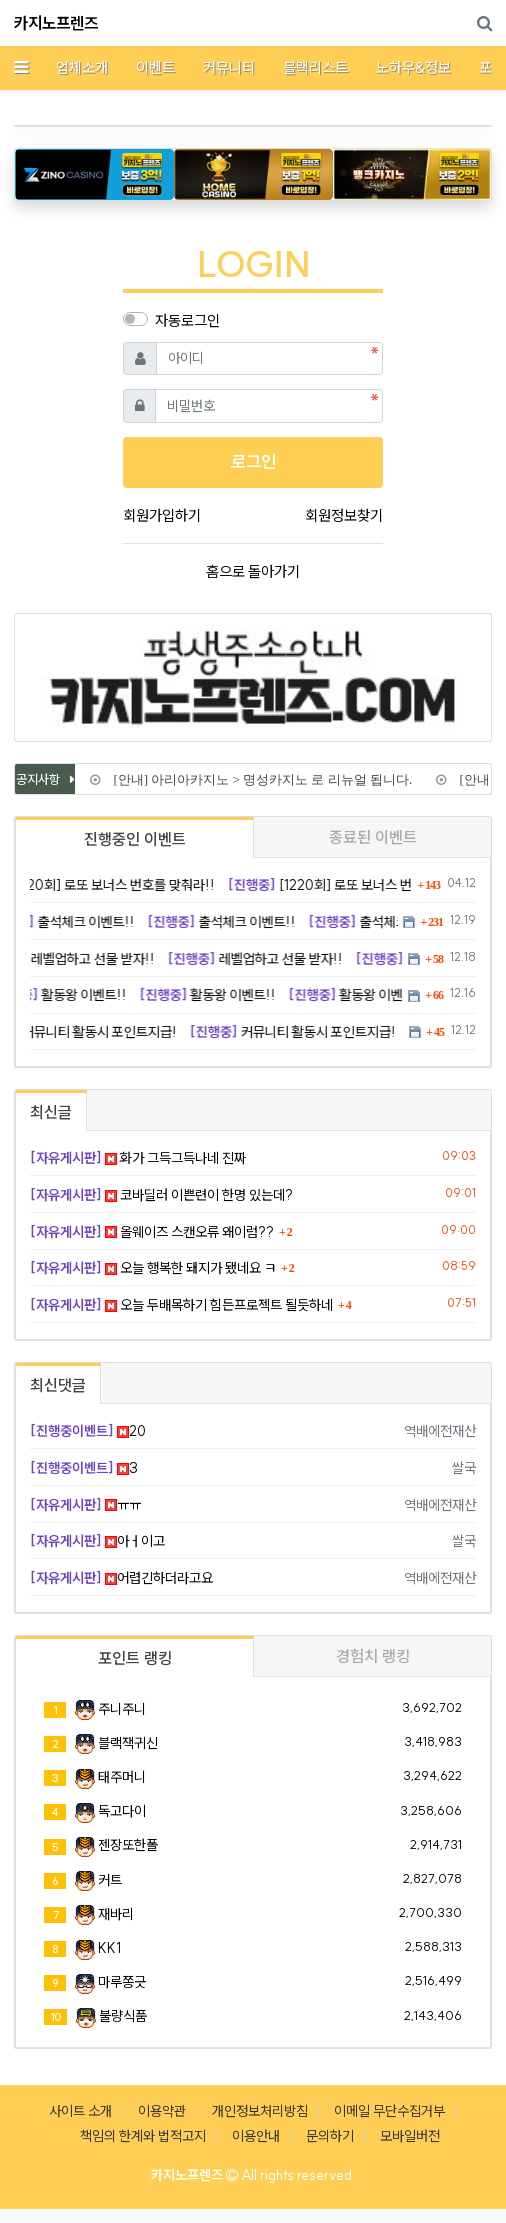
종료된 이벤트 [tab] (373, 837)
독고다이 (122, 1811)
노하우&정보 (413, 67)
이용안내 (256, 2136)
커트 (110, 1880)
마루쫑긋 (122, 1982)
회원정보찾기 (344, 515)
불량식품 (123, 2016)
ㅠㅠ (85, 1505)
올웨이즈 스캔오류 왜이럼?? (152, 1232)
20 (88, 1431)
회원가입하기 (162, 515)
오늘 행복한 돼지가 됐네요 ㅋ (153, 1268)
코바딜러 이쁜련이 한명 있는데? (161, 1195)
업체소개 (82, 67)
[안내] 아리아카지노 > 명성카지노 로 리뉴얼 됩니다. (255, 779)
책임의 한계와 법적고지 (143, 2136)
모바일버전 (410, 2136)
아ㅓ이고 (97, 1541)
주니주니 (122, 1709)
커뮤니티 (229, 67)
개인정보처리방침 (260, 2111)
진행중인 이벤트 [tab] (135, 839)
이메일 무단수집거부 (389, 2111)
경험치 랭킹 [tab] (373, 1656)
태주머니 (122, 1777)
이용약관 (162, 2111)
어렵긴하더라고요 (121, 1578)
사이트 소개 (80, 2111)
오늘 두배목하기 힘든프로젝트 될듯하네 (181, 1305)
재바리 (116, 1914)
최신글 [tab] (51, 1112)
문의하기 (330, 2136)
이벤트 (155, 67)
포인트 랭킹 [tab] (135, 1658)
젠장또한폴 (128, 1845)
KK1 (109, 1948)
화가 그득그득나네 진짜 (138, 1158)
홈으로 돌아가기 (253, 571)
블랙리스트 (315, 67)
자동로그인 (187, 320)
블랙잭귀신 (128, 1743)
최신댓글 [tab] (58, 1385)
